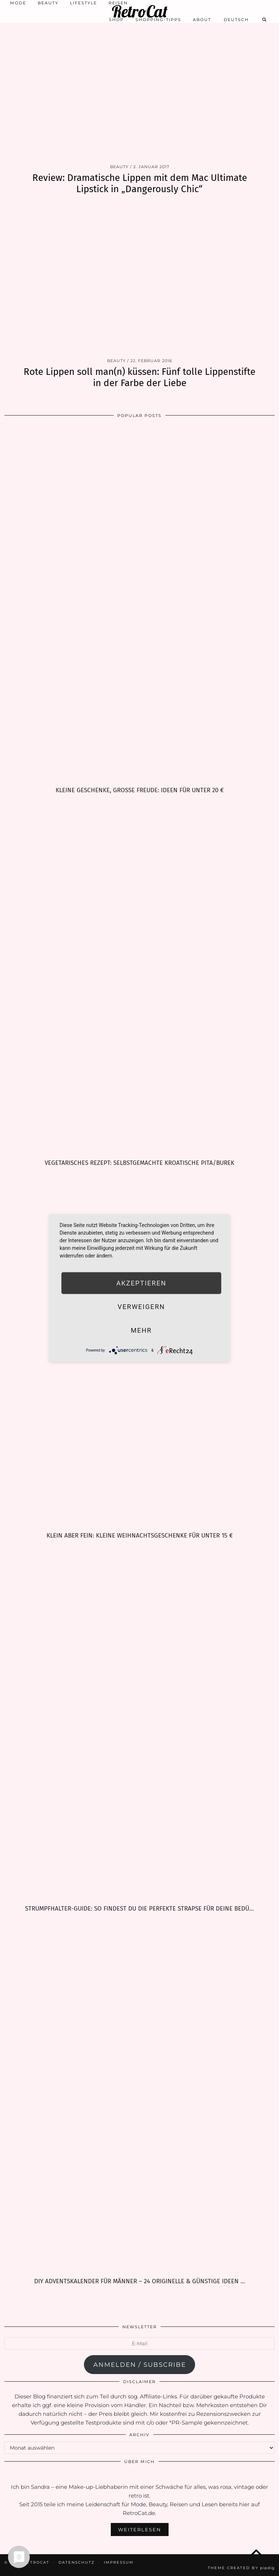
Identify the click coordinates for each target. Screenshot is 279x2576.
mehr (141, 1330)
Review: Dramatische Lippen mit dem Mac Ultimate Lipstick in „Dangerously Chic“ (139, 183)
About (202, 19)
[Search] (264, 20)
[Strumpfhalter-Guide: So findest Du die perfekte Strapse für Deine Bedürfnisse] (139, 1722)
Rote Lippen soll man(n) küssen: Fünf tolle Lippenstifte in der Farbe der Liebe (139, 377)
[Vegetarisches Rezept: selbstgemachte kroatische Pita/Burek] (139, 976)
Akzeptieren (141, 1283)
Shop (116, 19)
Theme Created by (241, 2567)
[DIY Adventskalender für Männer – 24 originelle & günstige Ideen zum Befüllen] (139, 2094)
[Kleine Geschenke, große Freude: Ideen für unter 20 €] (139, 603)
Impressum (119, 2562)
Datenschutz (76, 2562)
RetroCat (139, 11)
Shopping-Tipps (158, 19)
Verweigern (141, 1307)
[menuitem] (236, 20)
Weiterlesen (139, 2529)
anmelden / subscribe (139, 2364)
